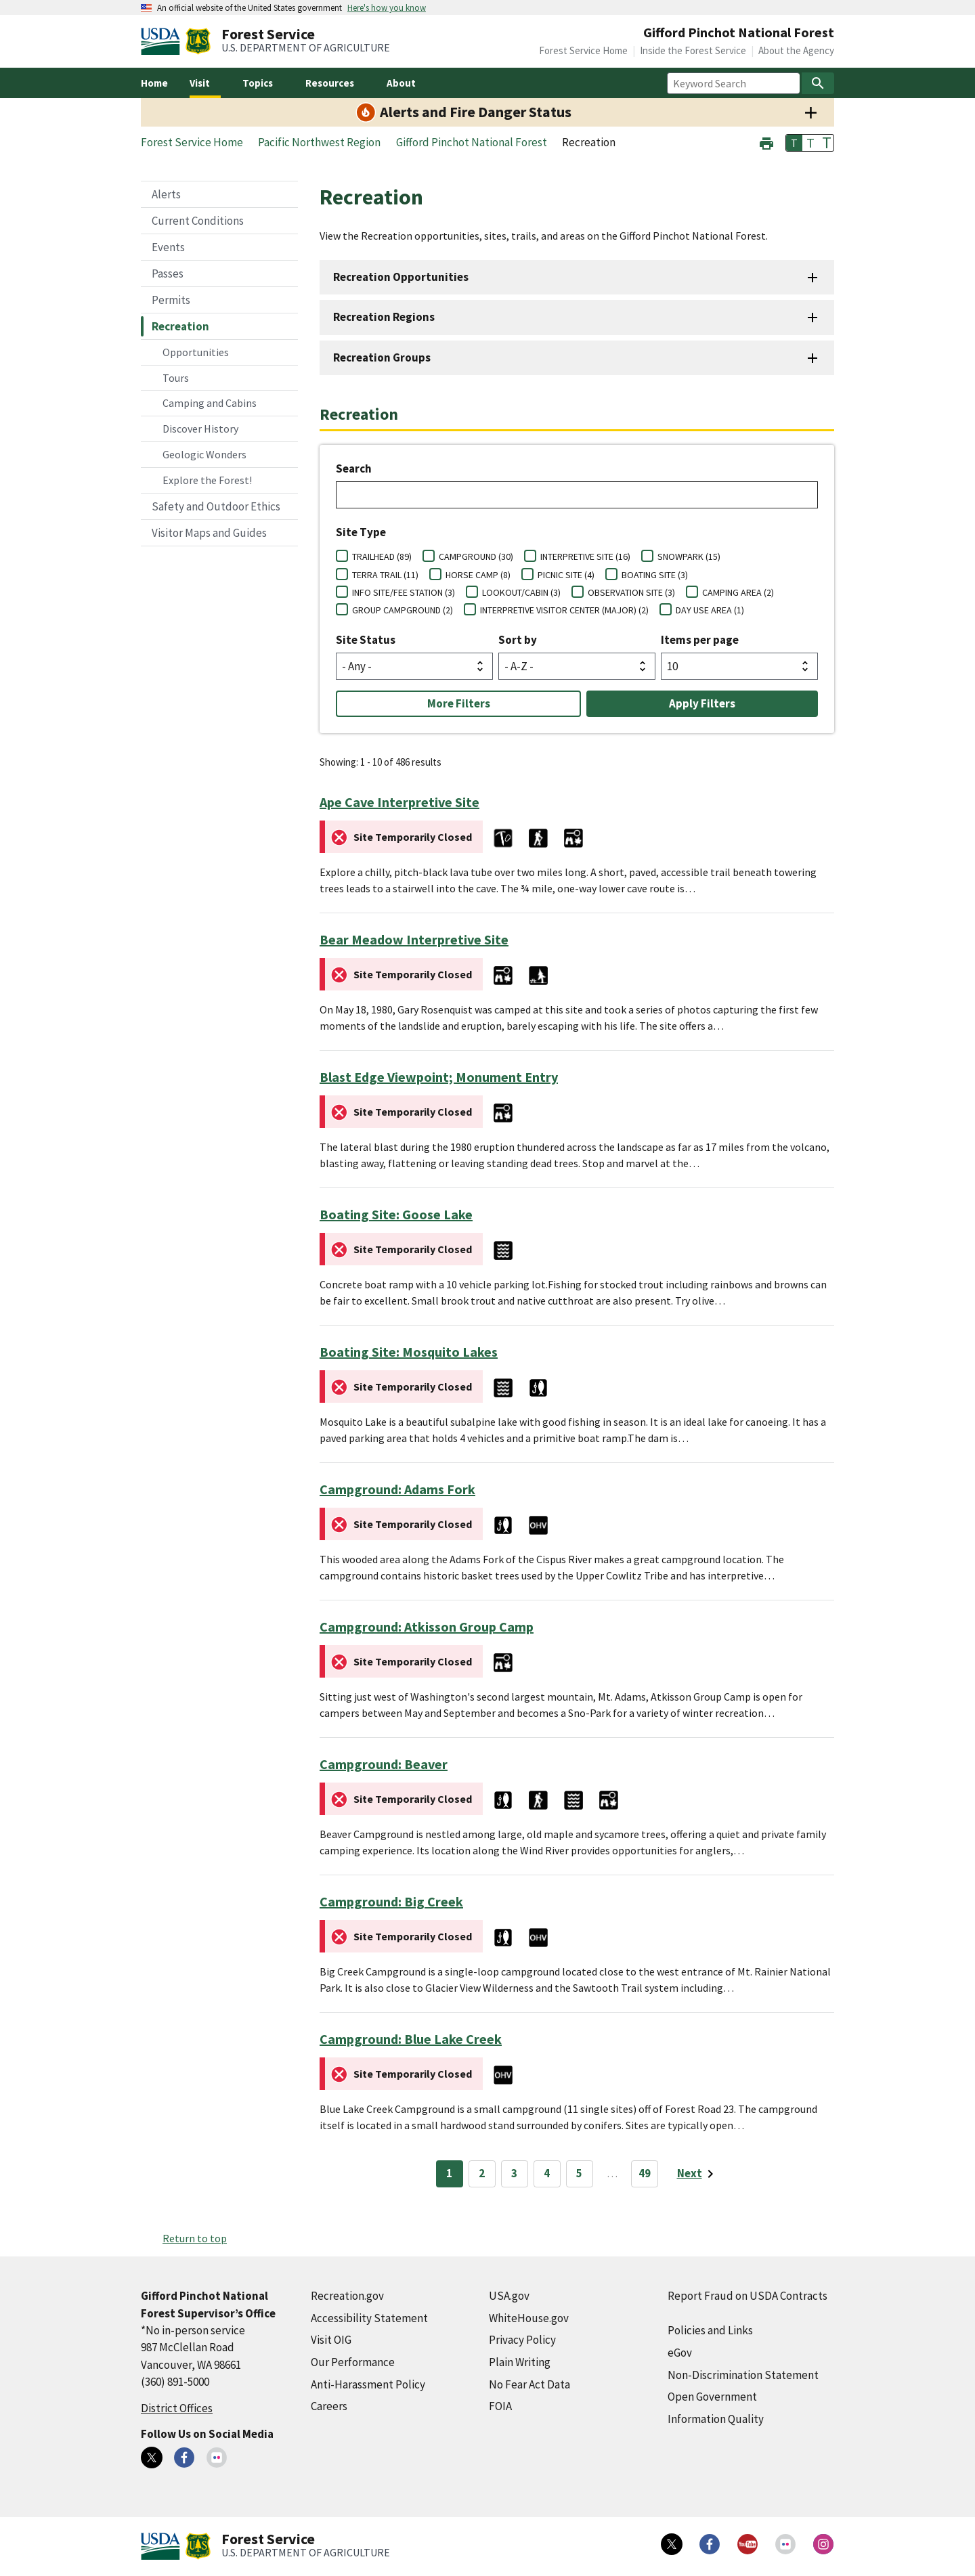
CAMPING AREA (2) (738, 592)
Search (354, 468)
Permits (171, 299)
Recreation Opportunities (401, 276)
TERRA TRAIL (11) (385, 575)
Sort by (517, 639)
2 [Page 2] (482, 2173)
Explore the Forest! (207, 480)
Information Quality (716, 2418)
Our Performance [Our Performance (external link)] (353, 2362)
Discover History (200, 428)
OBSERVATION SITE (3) (631, 592)
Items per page (700, 639)
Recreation (180, 326)
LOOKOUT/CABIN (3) (521, 592)
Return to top (194, 2238)
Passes (167, 273)
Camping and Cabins (209, 403)
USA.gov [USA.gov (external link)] (509, 2295)
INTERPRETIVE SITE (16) (585, 556)
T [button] (794, 143)
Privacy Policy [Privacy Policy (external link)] (522, 2339)
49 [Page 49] (644, 2173)
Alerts (166, 194)
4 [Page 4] (547, 2173)
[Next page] (697, 2173)
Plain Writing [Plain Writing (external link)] (519, 2362)
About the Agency (796, 50)
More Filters (458, 703)
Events (168, 247)
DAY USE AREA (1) (710, 610)
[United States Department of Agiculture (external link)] (163, 41)
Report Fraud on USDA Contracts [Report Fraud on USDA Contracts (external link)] (747, 2295)
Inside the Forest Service (693, 50)
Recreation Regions (384, 316)
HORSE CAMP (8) (478, 575)
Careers (329, 2406)
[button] (766, 142)
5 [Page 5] (579, 2173)
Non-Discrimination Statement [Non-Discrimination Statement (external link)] (743, 2374)
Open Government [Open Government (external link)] (712, 2396)
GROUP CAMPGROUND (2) (402, 610)
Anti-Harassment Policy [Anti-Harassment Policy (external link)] (368, 2384)
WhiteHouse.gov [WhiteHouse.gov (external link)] (529, 2318)
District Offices (177, 2408)
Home (154, 83)
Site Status (365, 639)
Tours (175, 378)
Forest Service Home (583, 50)
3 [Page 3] (514, 2173)
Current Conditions (198, 220)
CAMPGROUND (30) (476, 556)
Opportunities (195, 352)
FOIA (500, 2406)
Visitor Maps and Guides (209, 532)
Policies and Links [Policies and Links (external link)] (710, 2330)
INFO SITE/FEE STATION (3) (403, 592)
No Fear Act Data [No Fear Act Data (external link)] (529, 2384)
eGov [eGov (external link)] (680, 2352)
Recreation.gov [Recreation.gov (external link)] (347, 2295)
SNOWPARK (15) (688, 556)
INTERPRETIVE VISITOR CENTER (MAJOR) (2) (564, 610)
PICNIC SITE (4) (566, 575)
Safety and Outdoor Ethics (216, 506)
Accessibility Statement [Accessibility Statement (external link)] (369, 2318)
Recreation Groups (382, 357)
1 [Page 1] (449, 2173)
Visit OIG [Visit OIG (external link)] (331, 2339)
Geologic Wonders (204, 454)
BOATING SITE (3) (655, 575)
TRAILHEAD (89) (382, 556)
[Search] (818, 83)
